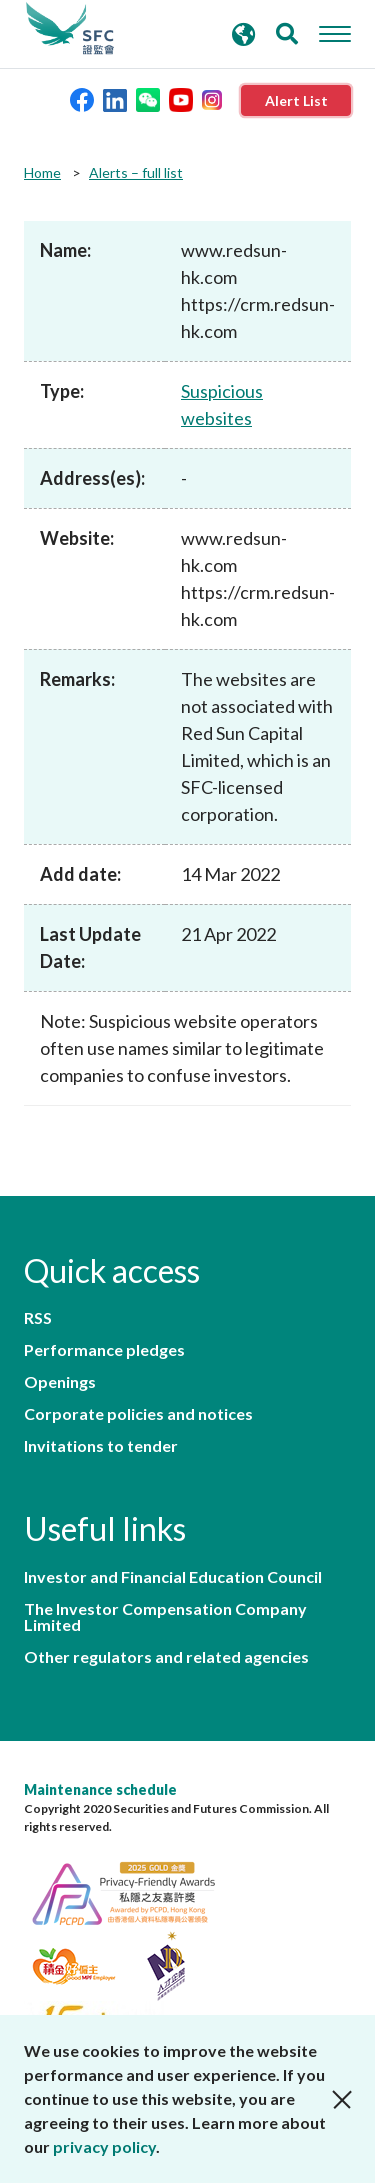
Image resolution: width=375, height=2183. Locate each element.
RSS (38, 1318)
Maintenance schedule (100, 1789)
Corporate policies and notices (138, 1414)
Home (42, 172)
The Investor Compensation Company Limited (165, 1617)
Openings (60, 1382)
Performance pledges (104, 1350)
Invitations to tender (101, 1446)
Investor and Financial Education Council (173, 1577)
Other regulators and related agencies (166, 1657)
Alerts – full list (136, 172)
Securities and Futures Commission (70, 29)
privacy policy (104, 2146)
